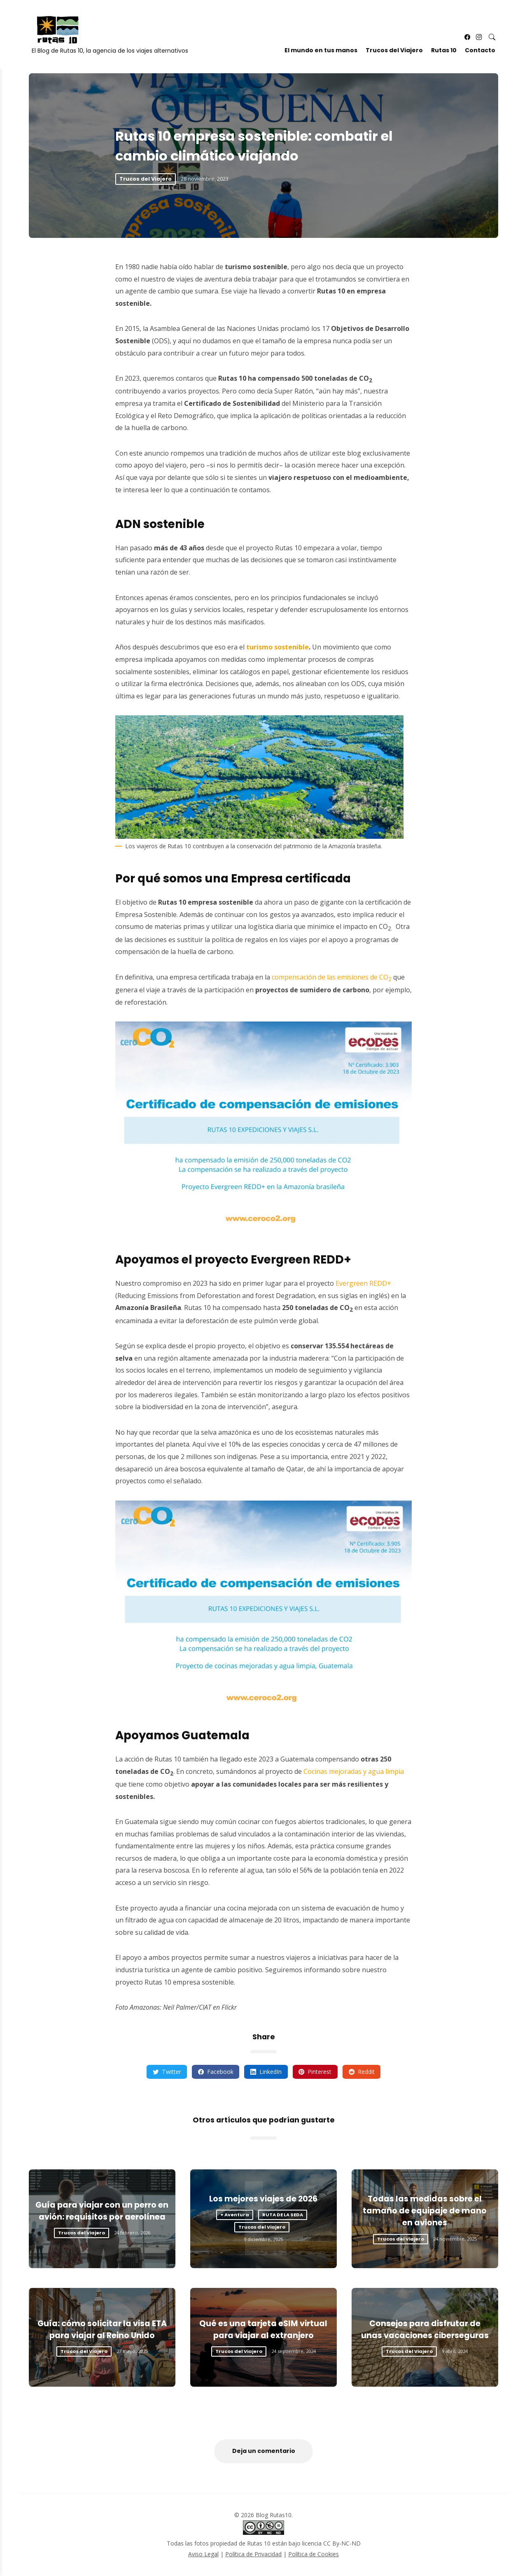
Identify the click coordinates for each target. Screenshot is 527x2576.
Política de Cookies (313, 2554)
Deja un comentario (263, 2451)
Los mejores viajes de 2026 (263, 2198)
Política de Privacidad (253, 2554)
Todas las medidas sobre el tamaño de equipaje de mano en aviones (425, 2211)
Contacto (479, 51)
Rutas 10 (443, 51)
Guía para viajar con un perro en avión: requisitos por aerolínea (101, 2210)
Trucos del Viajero (393, 51)
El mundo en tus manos (320, 51)
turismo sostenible (277, 647)
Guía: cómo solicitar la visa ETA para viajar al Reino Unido (102, 2329)
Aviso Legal (203, 2554)
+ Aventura (234, 2215)
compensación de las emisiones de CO (332, 977)
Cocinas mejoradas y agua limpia (353, 1771)
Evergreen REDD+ (363, 1283)
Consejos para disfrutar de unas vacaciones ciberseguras (425, 2329)
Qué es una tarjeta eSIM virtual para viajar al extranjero (263, 2329)
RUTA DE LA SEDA (282, 2215)
